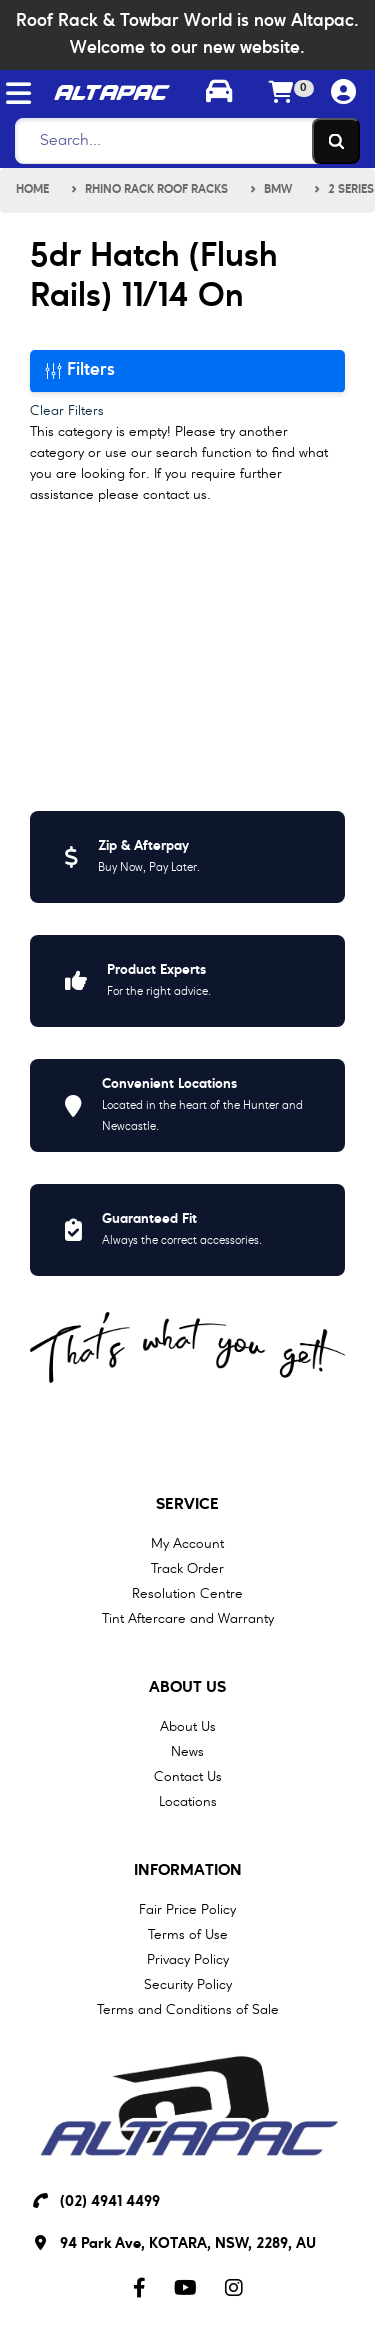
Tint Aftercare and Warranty (188, 1619)
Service (187, 1505)
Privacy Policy (188, 1960)
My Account (187, 1544)
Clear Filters (67, 411)
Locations (188, 1802)
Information (188, 1871)
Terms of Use (188, 1935)
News (187, 1752)
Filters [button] (80, 370)
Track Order (187, 1569)
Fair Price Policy (187, 1910)
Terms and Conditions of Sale (188, 2010)
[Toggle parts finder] (218, 94)
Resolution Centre (187, 1594)
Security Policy (188, 1985)
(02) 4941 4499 (110, 2202)
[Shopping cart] (281, 94)
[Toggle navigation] (18, 93)
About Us (187, 1688)
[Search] (182, 141)
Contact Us (188, 1777)
